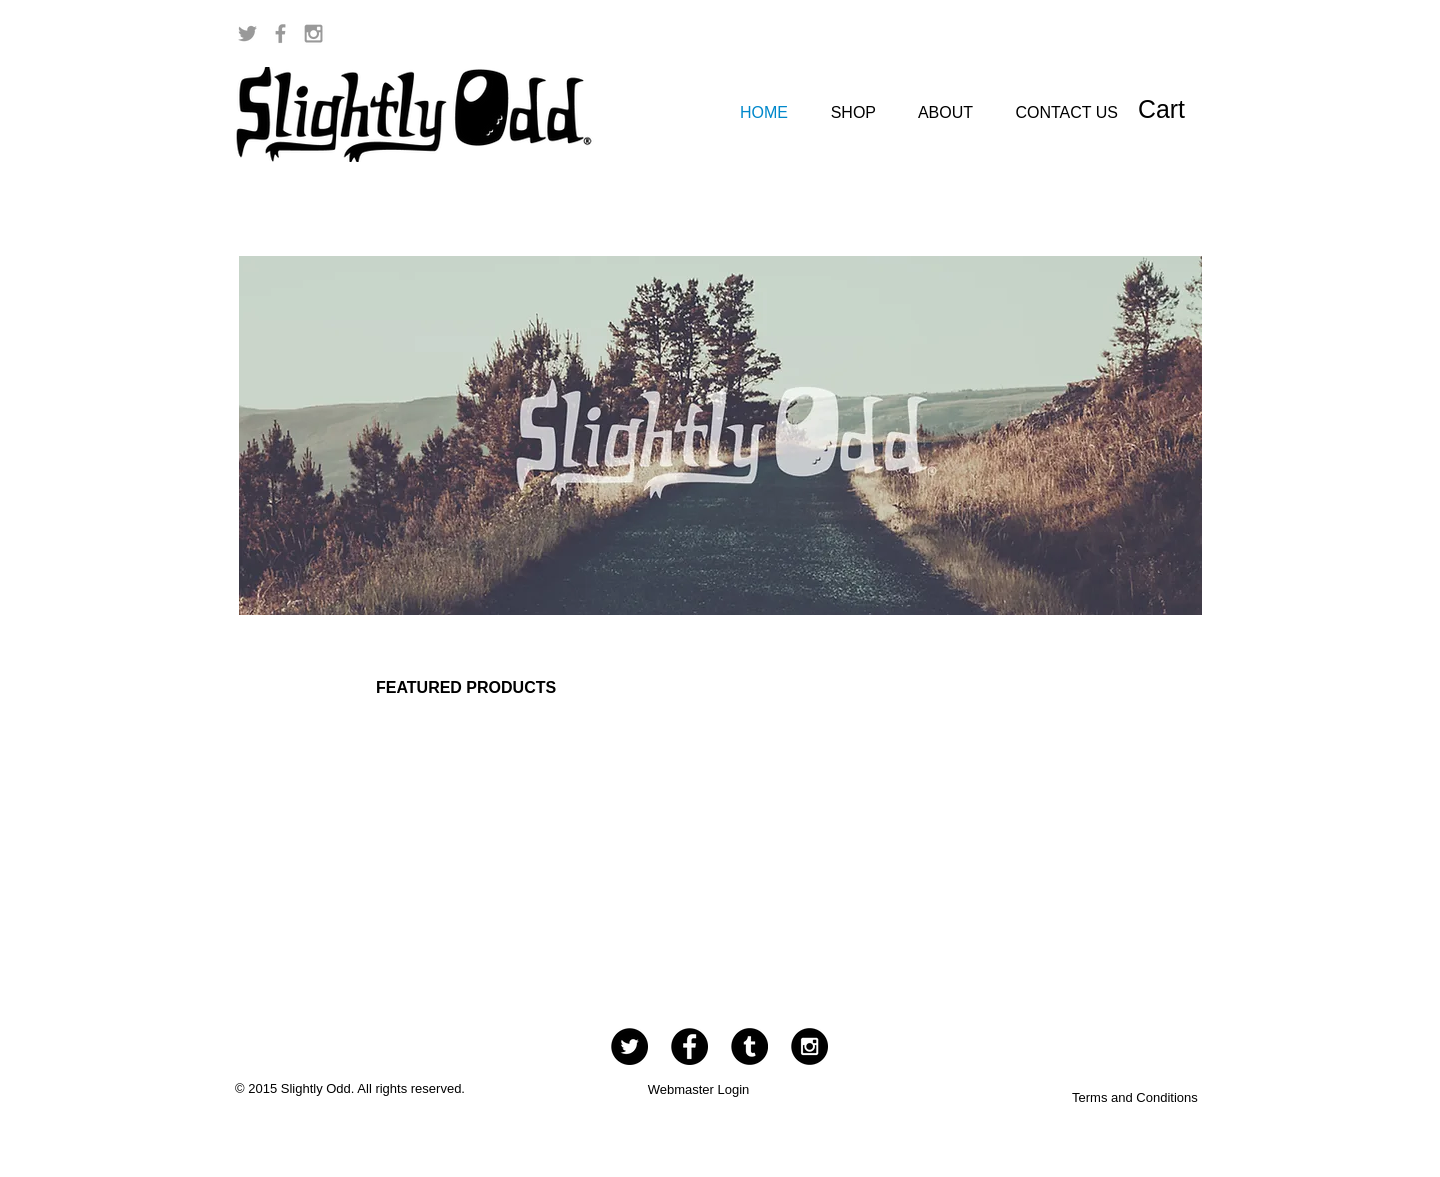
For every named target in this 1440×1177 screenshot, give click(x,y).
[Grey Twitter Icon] (247, 33)
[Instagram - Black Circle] (809, 1046)
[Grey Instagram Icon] (313, 33)
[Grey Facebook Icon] (280, 33)
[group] (728, 823)
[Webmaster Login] (698, 1091)
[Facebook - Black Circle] (689, 1046)
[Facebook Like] (1141, 34)
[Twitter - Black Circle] (629, 1046)
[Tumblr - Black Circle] (749, 1046)
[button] (1180, 109)
